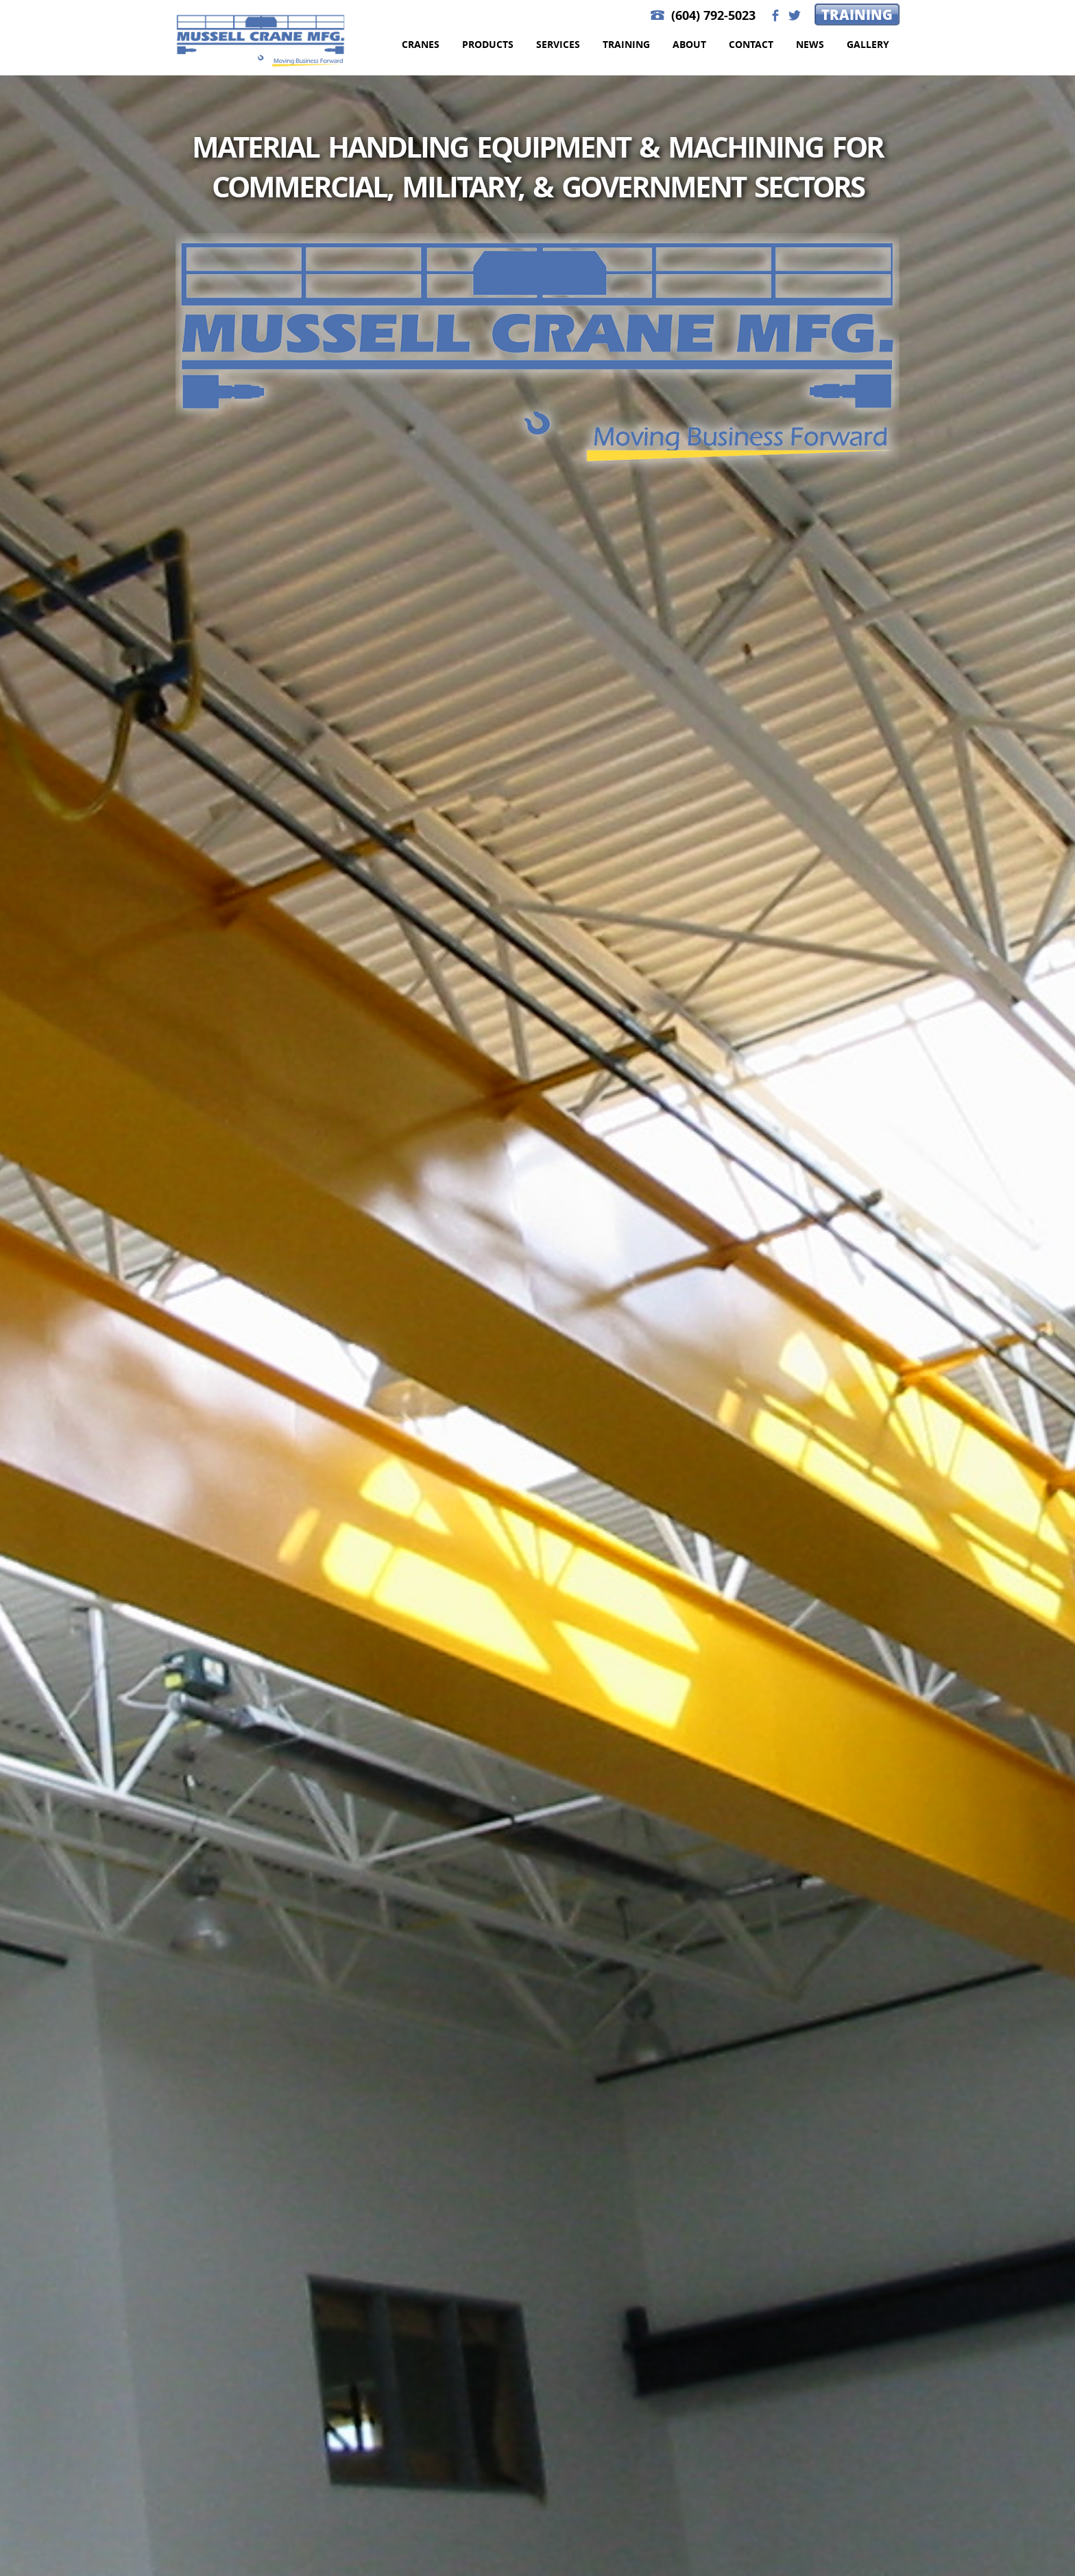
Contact (751, 44)
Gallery (868, 44)
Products (488, 44)
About (689, 44)
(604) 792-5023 (713, 15)
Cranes (420, 44)
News (810, 44)
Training (857, 14)
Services (558, 44)
